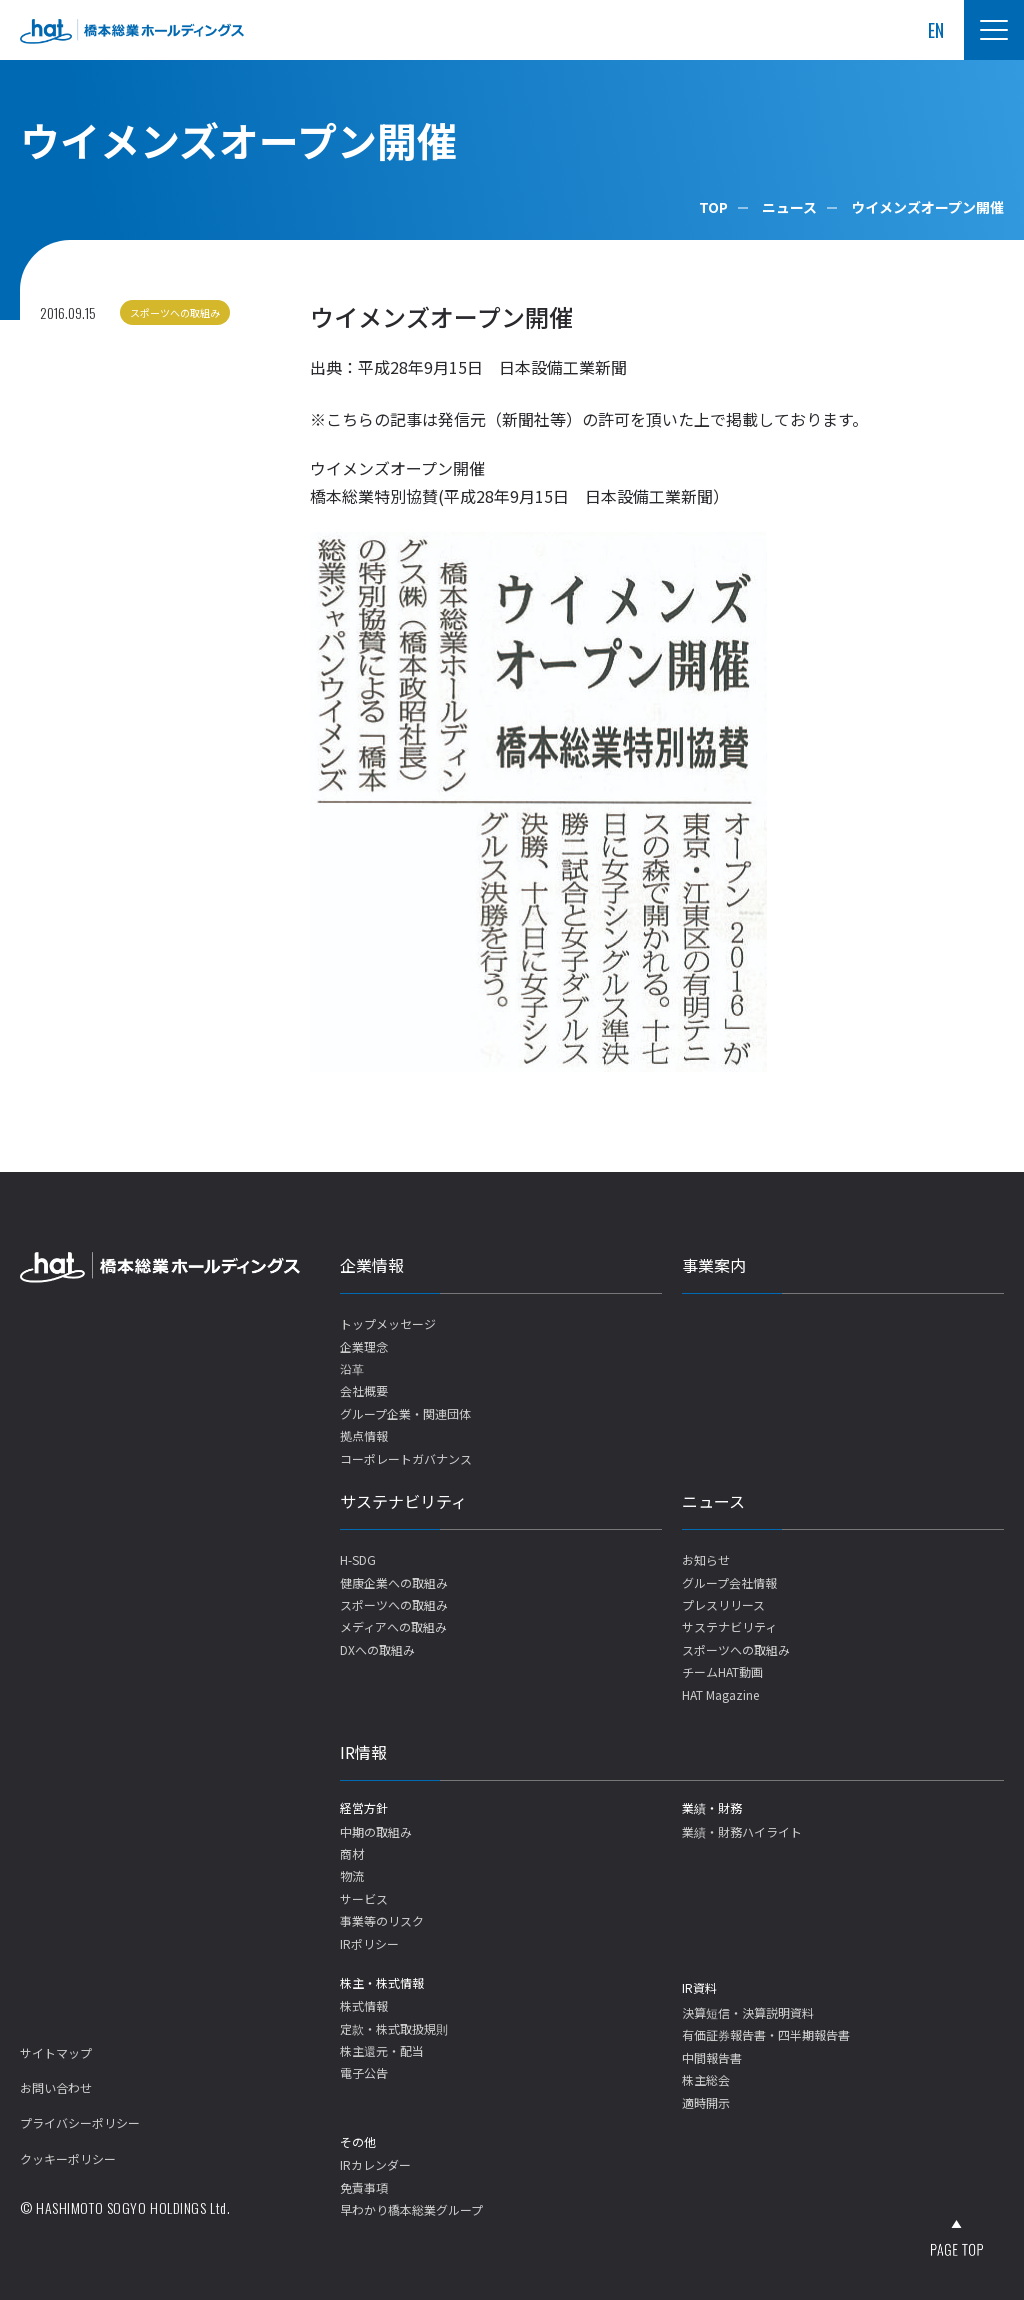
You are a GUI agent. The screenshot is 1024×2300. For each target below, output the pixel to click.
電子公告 (364, 2072)
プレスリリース (723, 1604)
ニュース (789, 207)
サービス (364, 1898)
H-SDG (358, 1559)
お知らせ (706, 1559)
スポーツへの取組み (394, 1604)
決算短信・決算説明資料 (748, 2012)
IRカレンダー (375, 2164)
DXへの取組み (377, 1649)
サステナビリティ (403, 1501)
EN (936, 30)
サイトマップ (56, 2052)
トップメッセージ (388, 1323)
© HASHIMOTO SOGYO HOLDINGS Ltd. (125, 2207)
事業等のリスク (382, 1920)
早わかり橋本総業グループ (411, 2209)
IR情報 (363, 1752)
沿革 (352, 1368)
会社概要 (364, 1390)
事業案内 (714, 1265)
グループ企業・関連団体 (405, 1413)
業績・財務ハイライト (742, 1831)
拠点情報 (364, 1435)
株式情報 (364, 2005)
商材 (352, 1853)
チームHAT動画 (722, 1671)
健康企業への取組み (394, 1582)
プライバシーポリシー (80, 2122)
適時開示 (706, 2102)
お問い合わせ (56, 2087)
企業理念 (364, 1346)
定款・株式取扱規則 (394, 2028)
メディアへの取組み (393, 1626)
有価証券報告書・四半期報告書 (766, 2034)
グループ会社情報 (729, 1582)
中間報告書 (712, 2057)
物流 (352, 1875)
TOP (713, 207)
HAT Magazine (720, 1694)
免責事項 (364, 2187)
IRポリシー (369, 1943)
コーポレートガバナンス (406, 1458)
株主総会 (706, 2079)
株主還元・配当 (382, 2050)
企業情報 (372, 1265)
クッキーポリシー (68, 2158)
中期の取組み (376, 1831)
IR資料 (699, 1987)
